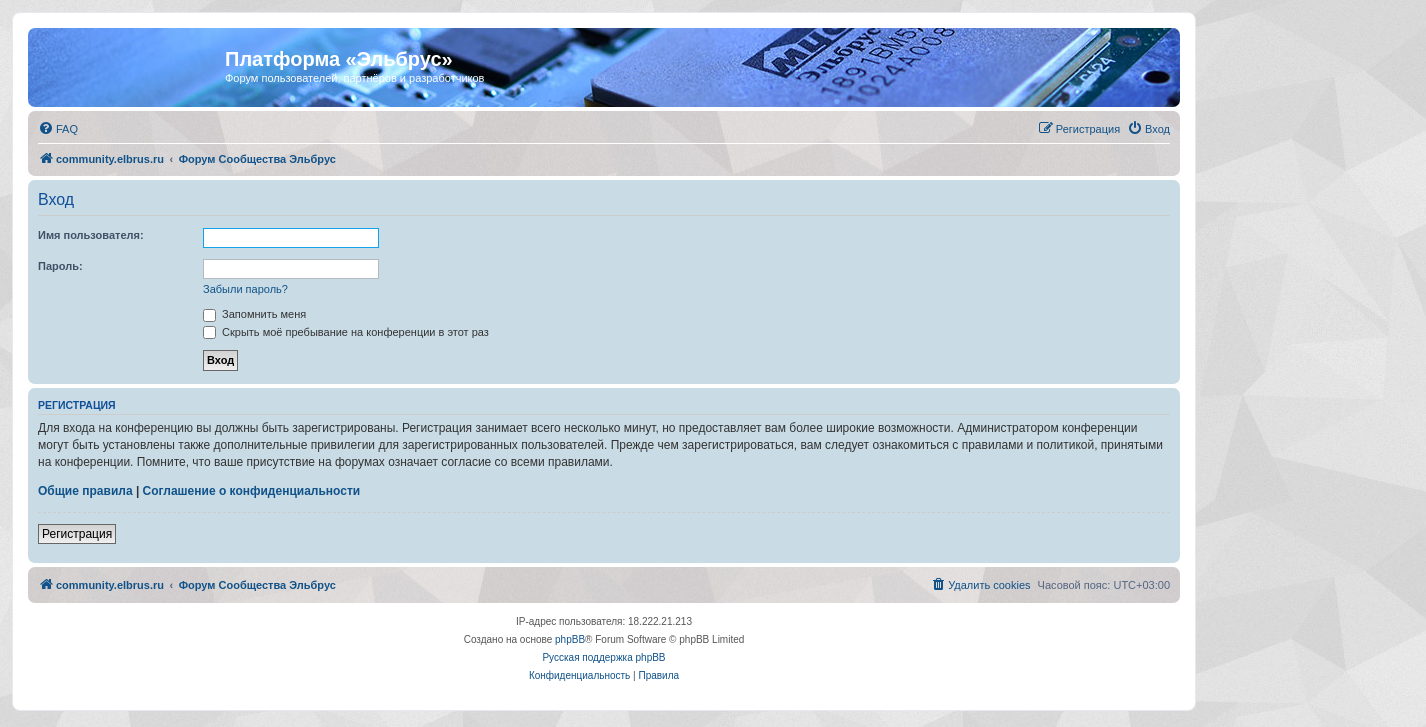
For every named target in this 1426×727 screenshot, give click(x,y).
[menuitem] (58, 129)
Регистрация (77, 534)
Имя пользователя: (91, 235)
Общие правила (85, 491)
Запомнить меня (254, 314)
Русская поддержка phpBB (603, 657)
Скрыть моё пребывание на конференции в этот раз (346, 332)
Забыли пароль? (245, 289)
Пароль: (60, 266)
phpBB (570, 639)
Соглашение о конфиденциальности (252, 491)
